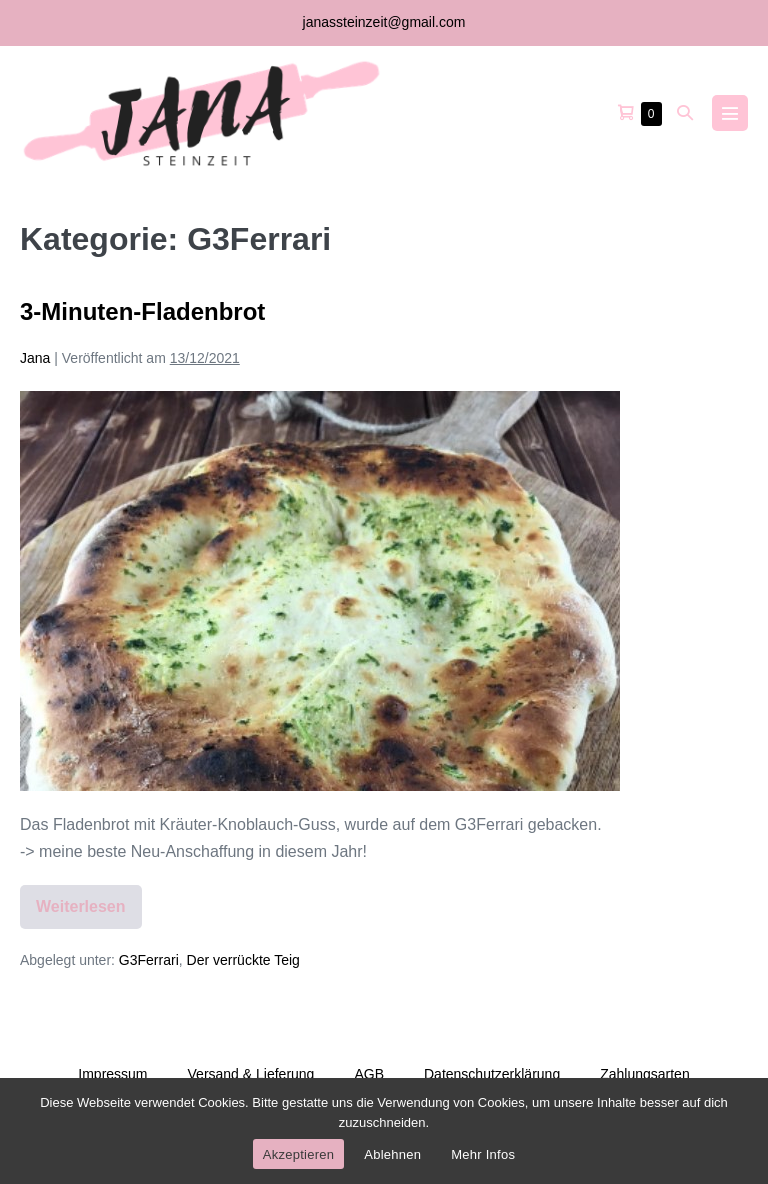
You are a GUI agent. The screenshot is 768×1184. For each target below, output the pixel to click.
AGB (369, 1074)
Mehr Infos (483, 1154)
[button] (685, 112)
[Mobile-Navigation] (730, 113)
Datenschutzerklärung (492, 1074)
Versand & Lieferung (251, 1074)
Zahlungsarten (645, 1074)
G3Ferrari (149, 960)
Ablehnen (392, 1154)
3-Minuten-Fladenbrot (142, 311)
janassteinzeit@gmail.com (384, 22)
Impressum (112, 1074)
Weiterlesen (89, 913)
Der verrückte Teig (243, 960)
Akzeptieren (298, 1154)
